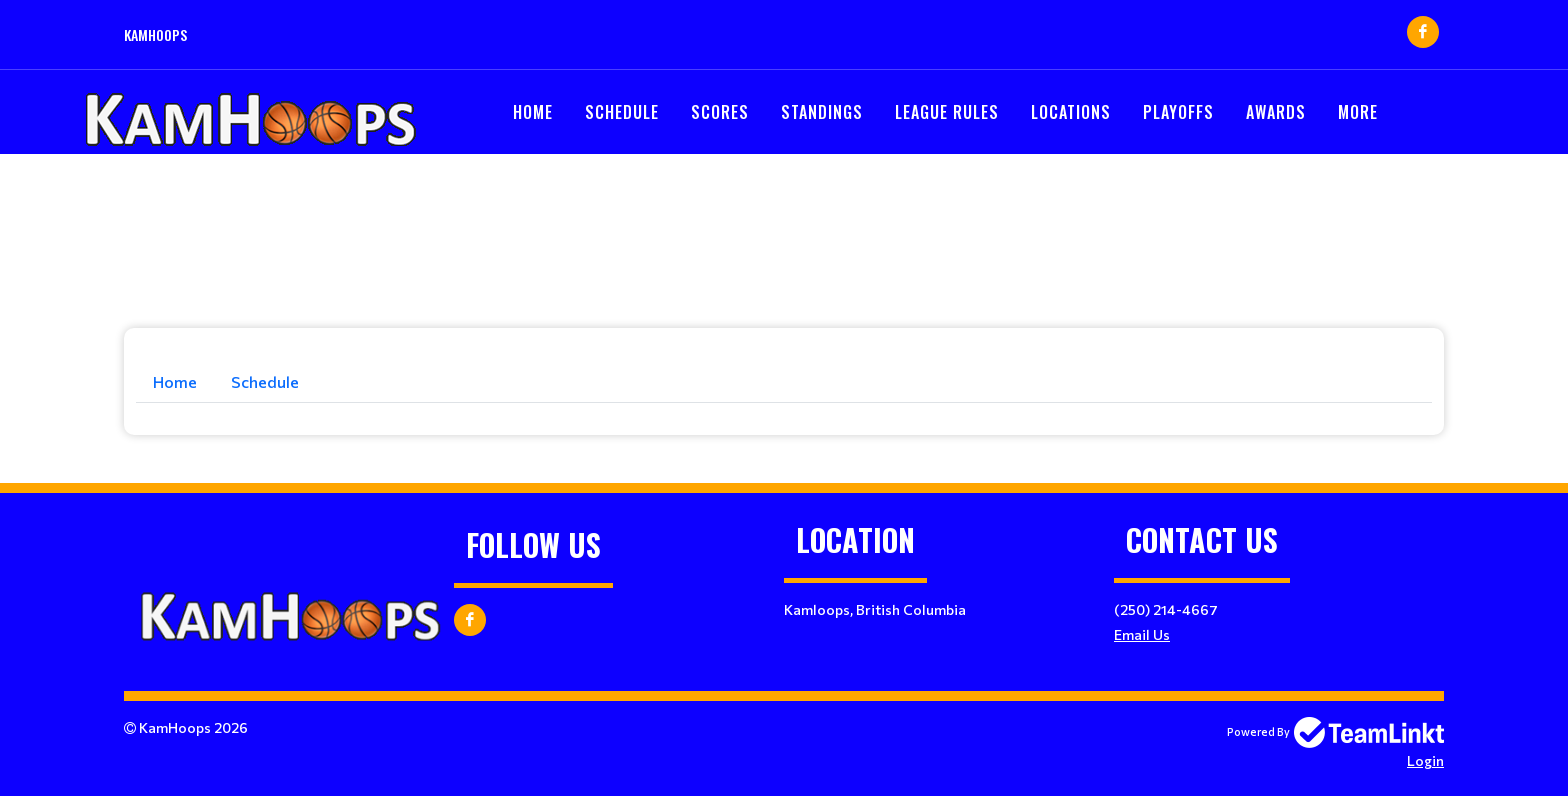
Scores (720, 112)
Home (533, 112)
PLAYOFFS (1178, 112)
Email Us (1142, 634)
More (1358, 112)
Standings (822, 112)
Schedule (622, 112)
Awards (1276, 112)
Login (1425, 760)
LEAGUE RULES (947, 112)
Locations (1071, 112)
